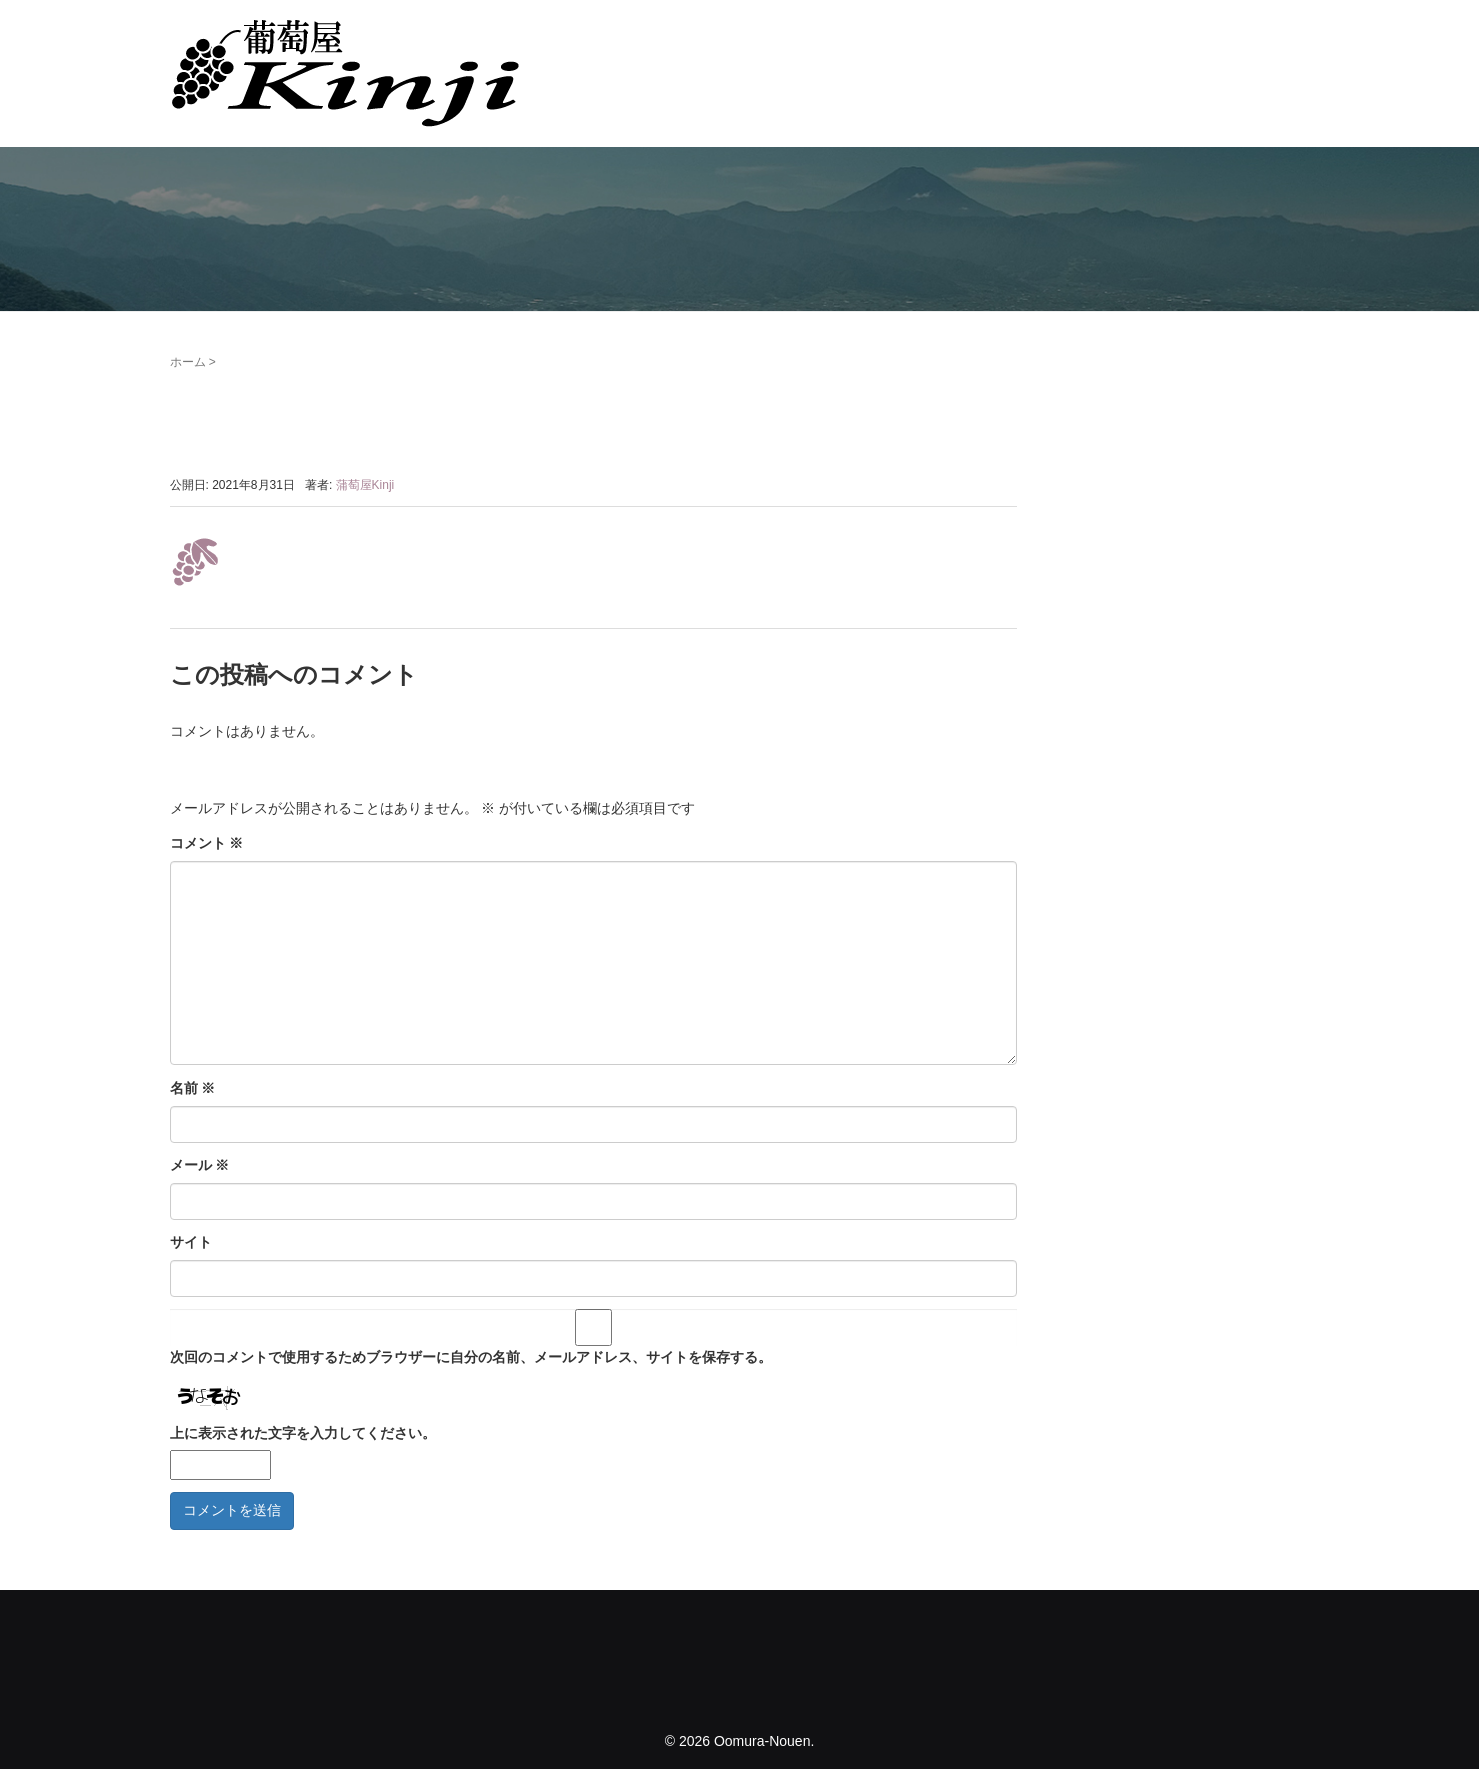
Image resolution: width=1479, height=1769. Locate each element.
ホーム (188, 362)
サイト (191, 1242)
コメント (207, 843)
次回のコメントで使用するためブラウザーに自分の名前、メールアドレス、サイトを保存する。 (471, 1357)
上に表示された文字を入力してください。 (303, 1433)
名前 (193, 1088)
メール (200, 1165)
